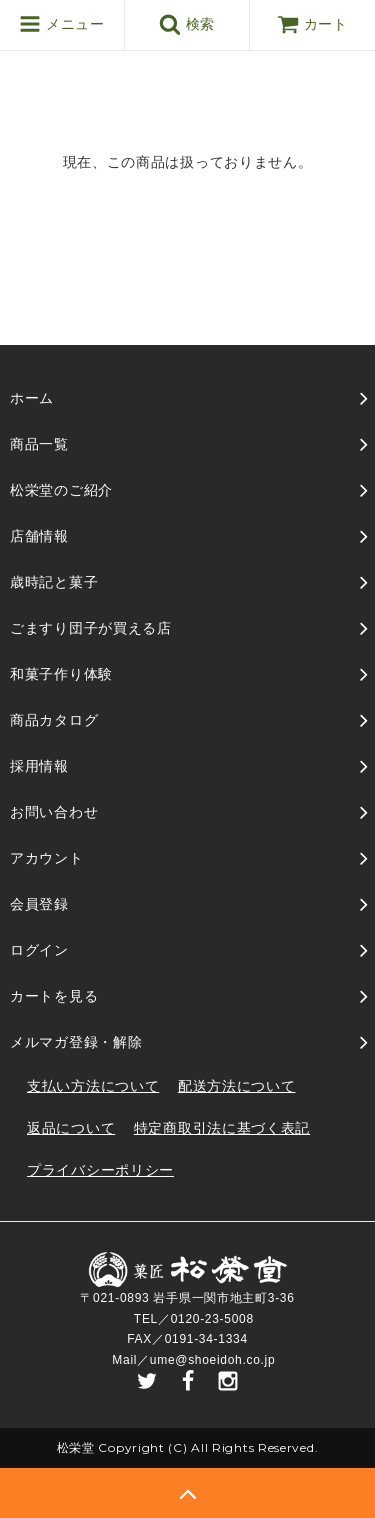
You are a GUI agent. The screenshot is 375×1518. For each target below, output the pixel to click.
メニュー (61, 24)
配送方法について (237, 1086)
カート (312, 24)
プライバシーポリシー (100, 1170)
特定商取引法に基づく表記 (222, 1128)
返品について (71, 1128)
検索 (187, 24)
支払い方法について (93, 1086)
